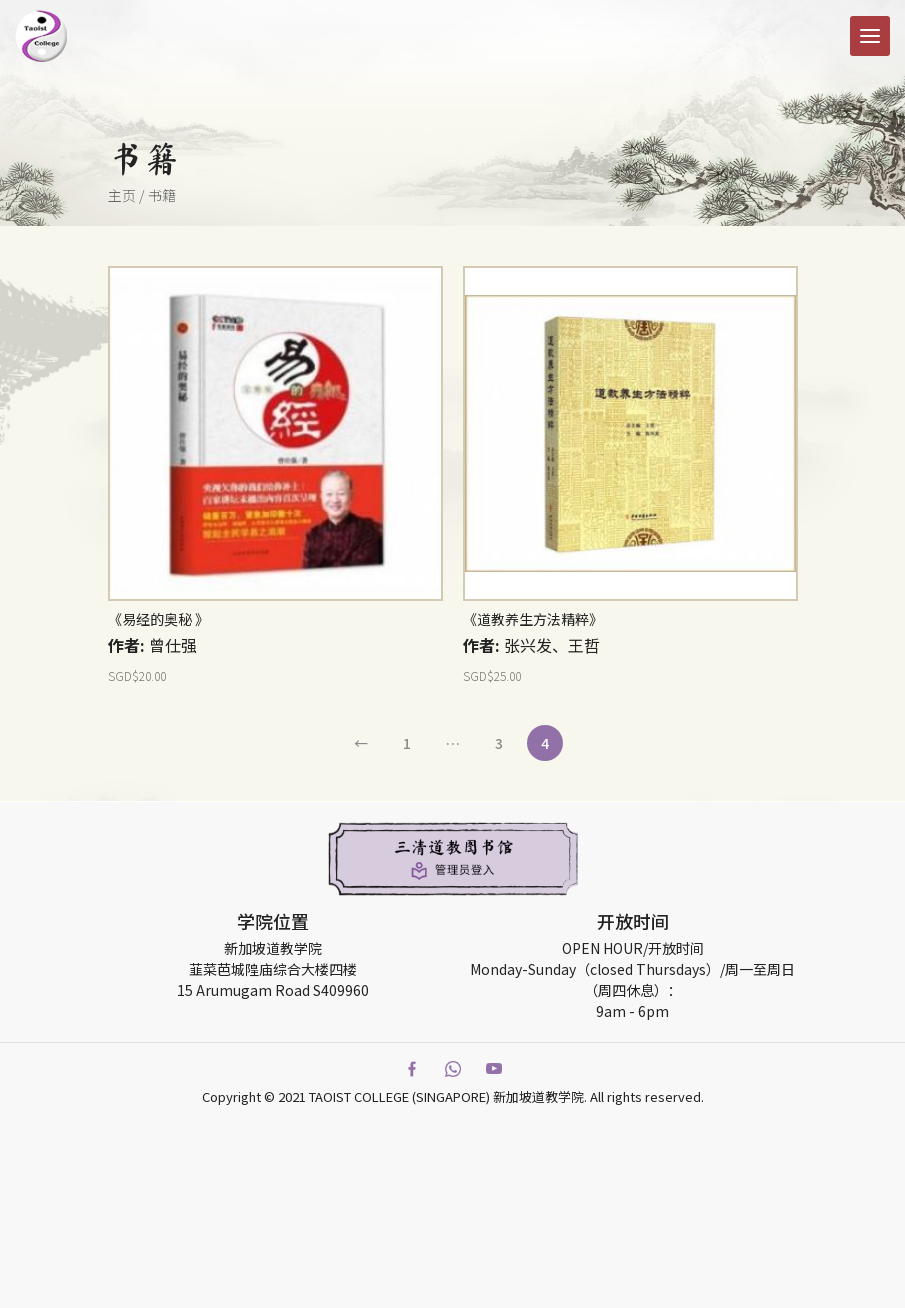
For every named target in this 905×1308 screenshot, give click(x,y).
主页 (122, 195)
